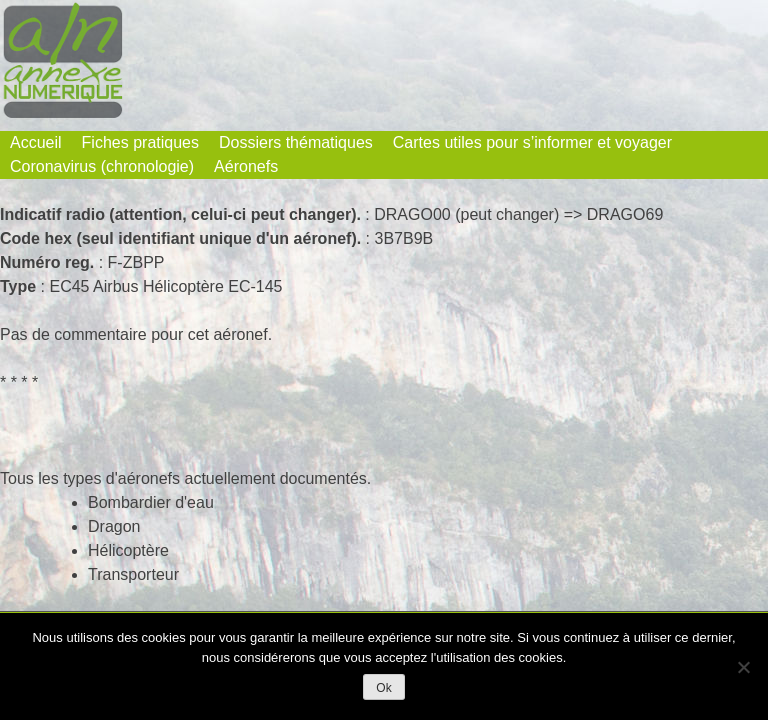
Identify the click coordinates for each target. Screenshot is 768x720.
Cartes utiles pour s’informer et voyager (532, 142)
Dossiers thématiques (296, 142)
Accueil (36, 142)
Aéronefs (246, 166)
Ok (383, 688)
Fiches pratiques (140, 142)
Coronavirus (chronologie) (102, 166)
